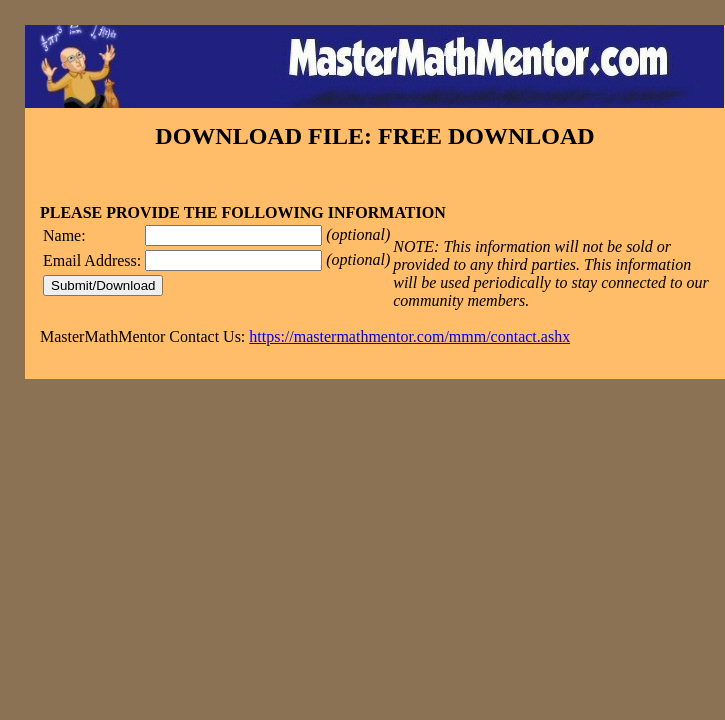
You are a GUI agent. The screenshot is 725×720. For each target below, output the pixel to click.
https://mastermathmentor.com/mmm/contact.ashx (409, 336)
